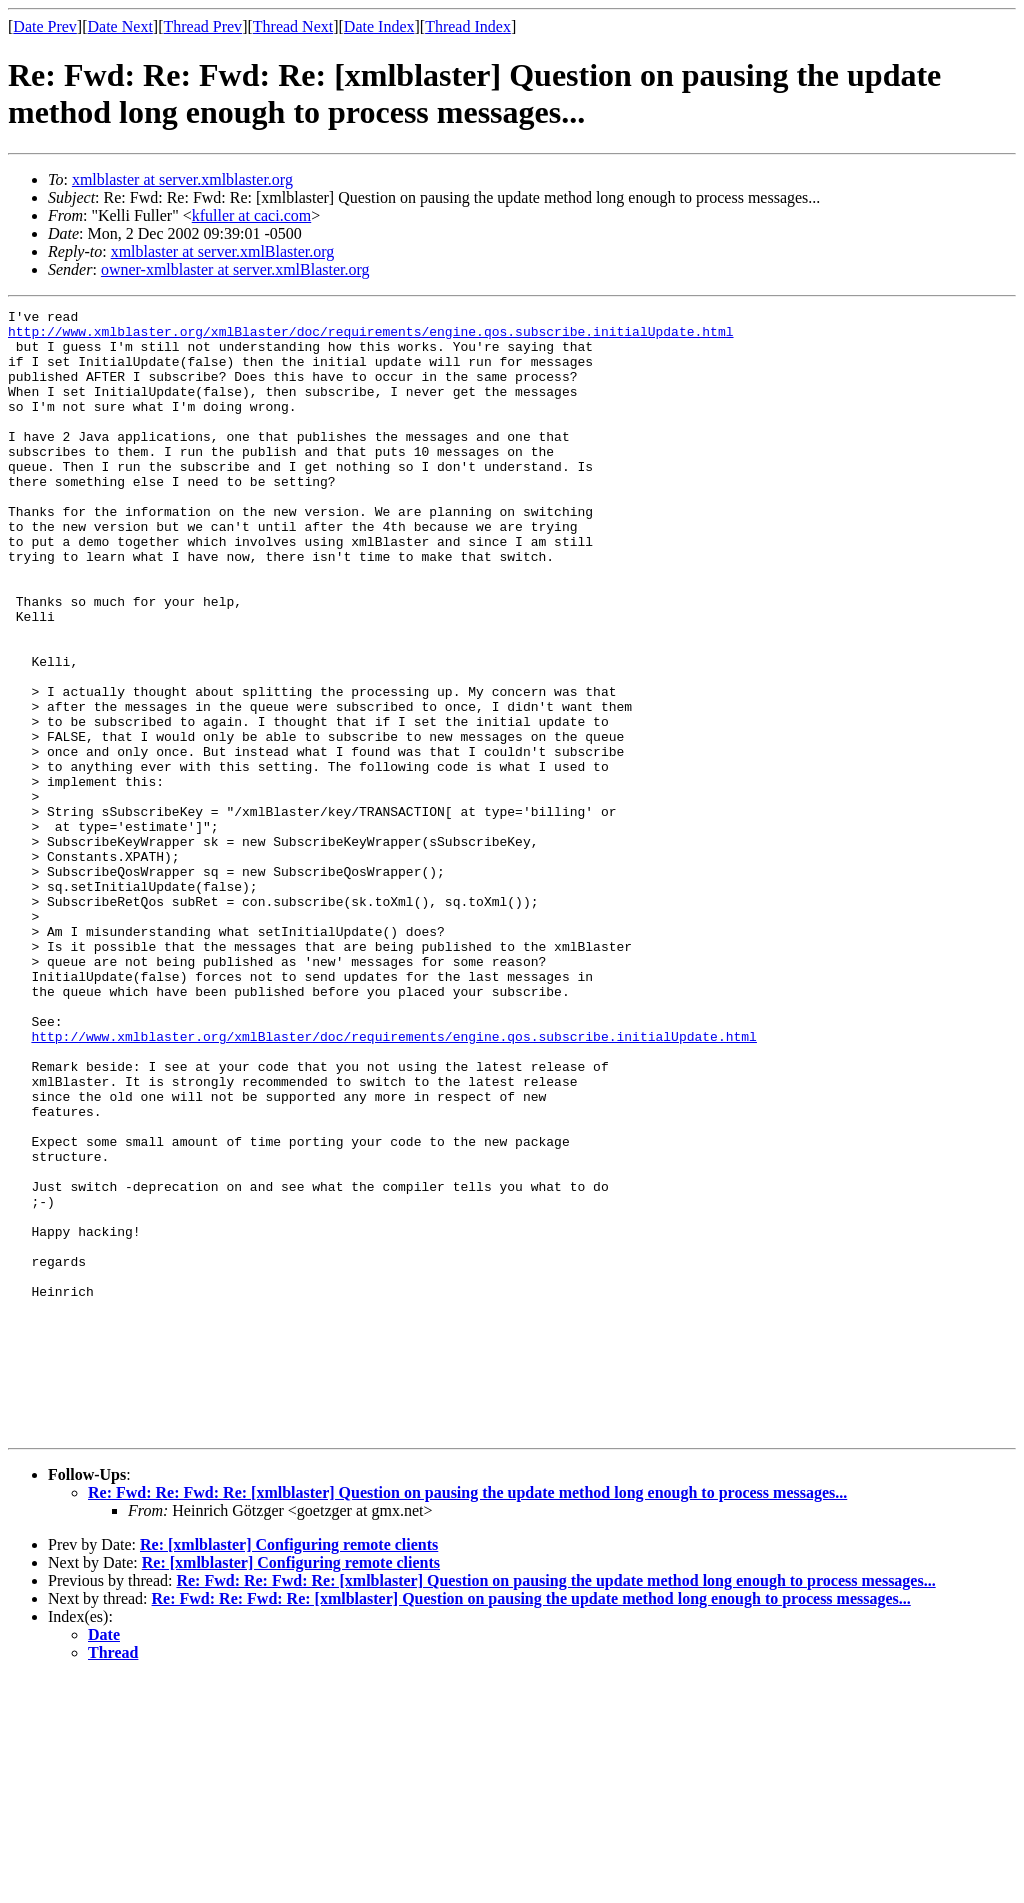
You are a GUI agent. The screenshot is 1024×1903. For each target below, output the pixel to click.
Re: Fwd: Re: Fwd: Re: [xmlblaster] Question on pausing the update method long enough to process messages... (467, 1717)
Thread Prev (202, 26)
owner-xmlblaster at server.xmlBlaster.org (235, 269)
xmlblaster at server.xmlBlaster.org (223, 251)
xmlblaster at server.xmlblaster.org (182, 179)
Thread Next (293, 26)
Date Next (120, 26)
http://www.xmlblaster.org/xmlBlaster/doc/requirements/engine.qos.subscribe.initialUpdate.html (370, 337)
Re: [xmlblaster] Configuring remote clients (289, 1769)
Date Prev (45, 26)
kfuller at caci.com (252, 215)
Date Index (379, 26)
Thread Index (468, 26)
